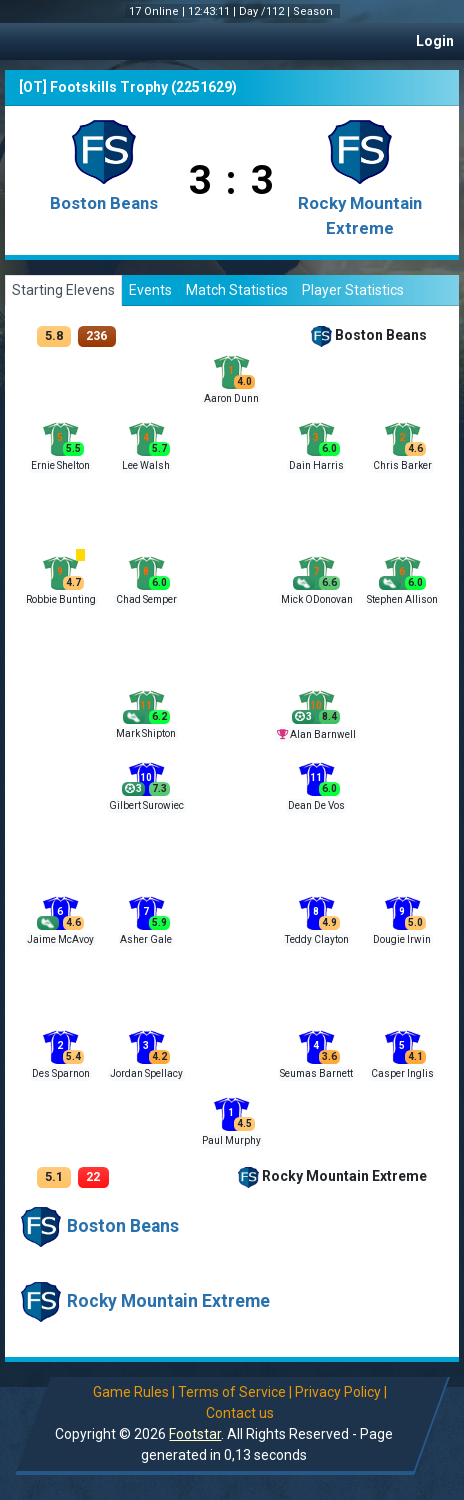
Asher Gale (146, 939)
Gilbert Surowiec (146, 805)
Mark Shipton (146, 733)
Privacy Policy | (340, 1392)
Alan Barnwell (323, 734)
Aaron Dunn (231, 398)
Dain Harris (316, 465)
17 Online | (158, 11)
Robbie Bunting (61, 599)
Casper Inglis (402, 1073)
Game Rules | (133, 1392)
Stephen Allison (402, 599)
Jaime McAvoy (60, 939)
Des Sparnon (61, 1073)
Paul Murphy (231, 1140)
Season (314, 11)
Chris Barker (402, 465)
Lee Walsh (146, 465)
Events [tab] (150, 290)
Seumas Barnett (316, 1073)
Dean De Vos (316, 805)
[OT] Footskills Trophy (93, 87)
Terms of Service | (234, 1392)
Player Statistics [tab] (353, 290)
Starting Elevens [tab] (63, 290)
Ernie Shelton (60, 465)
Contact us (239, 1413)
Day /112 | (266, 11)
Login (435, 41)
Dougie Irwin (402, 939)
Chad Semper (146, 599)
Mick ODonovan (317, 599)
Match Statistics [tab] (237, 290)
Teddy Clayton (317, 939)
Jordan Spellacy (146, 1073)
